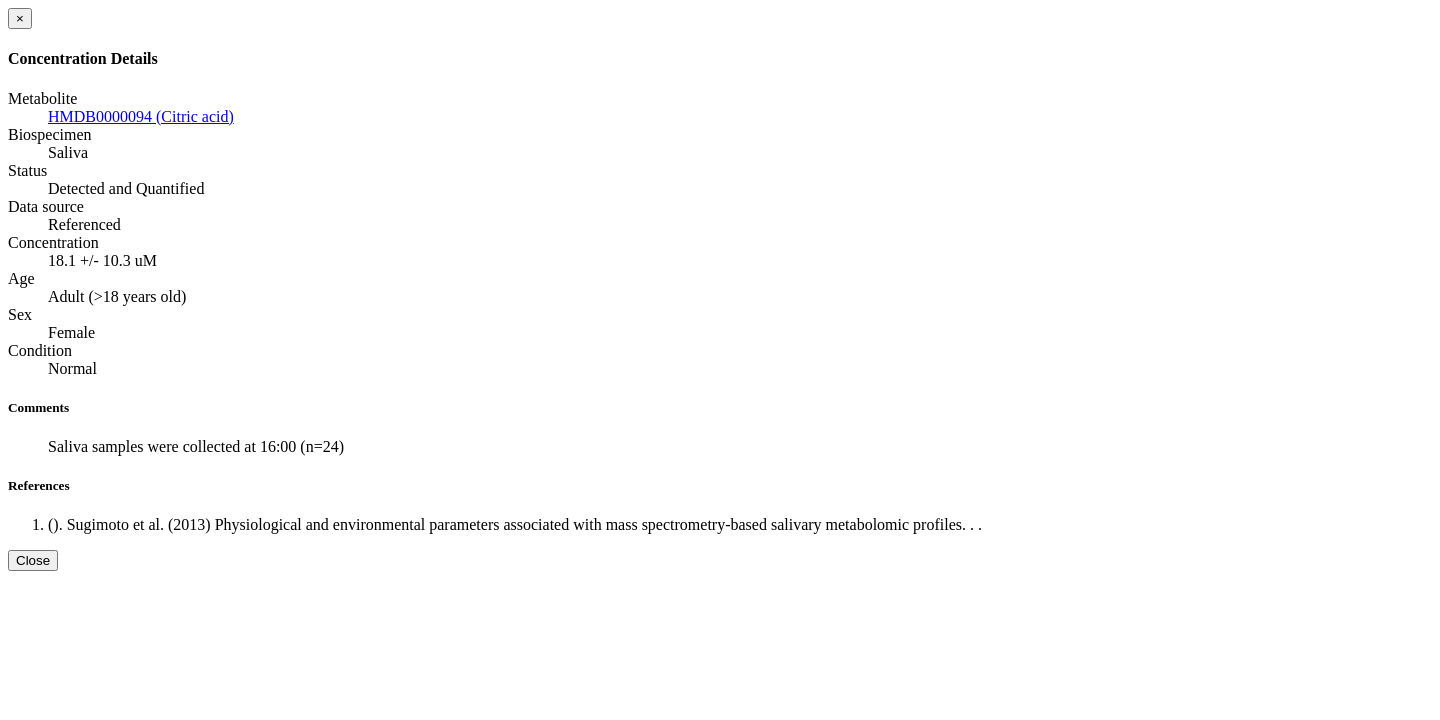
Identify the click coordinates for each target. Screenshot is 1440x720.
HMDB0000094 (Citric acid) (141, 116)
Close (33, 560)
